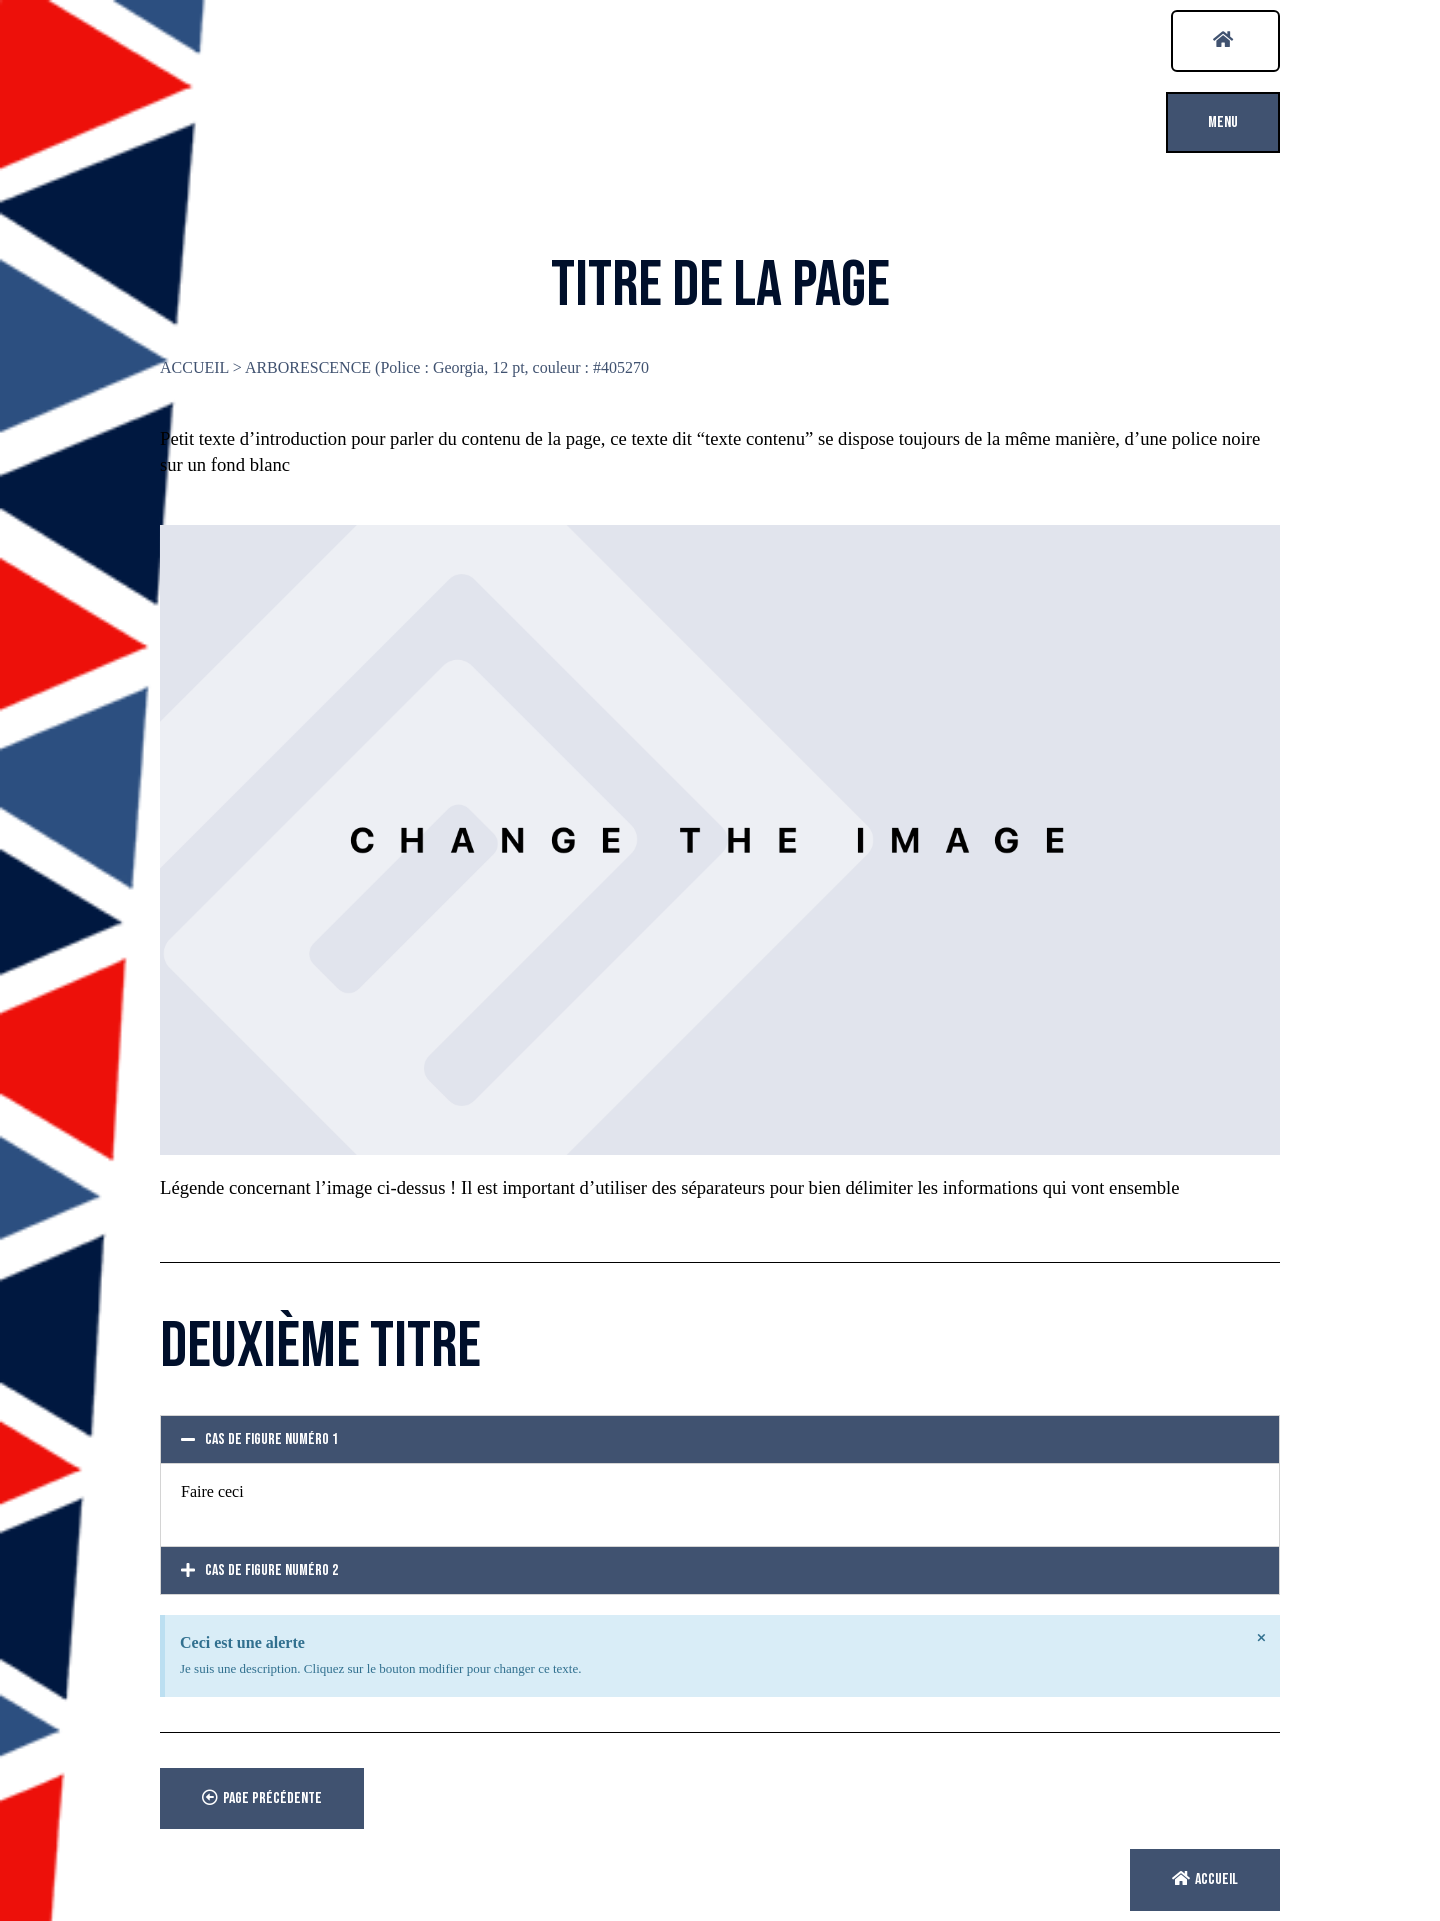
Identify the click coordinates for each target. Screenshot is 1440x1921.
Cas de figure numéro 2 (271, 1570)
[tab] (720, 1439)
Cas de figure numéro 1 (271, 1439)
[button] (1225, 41)
